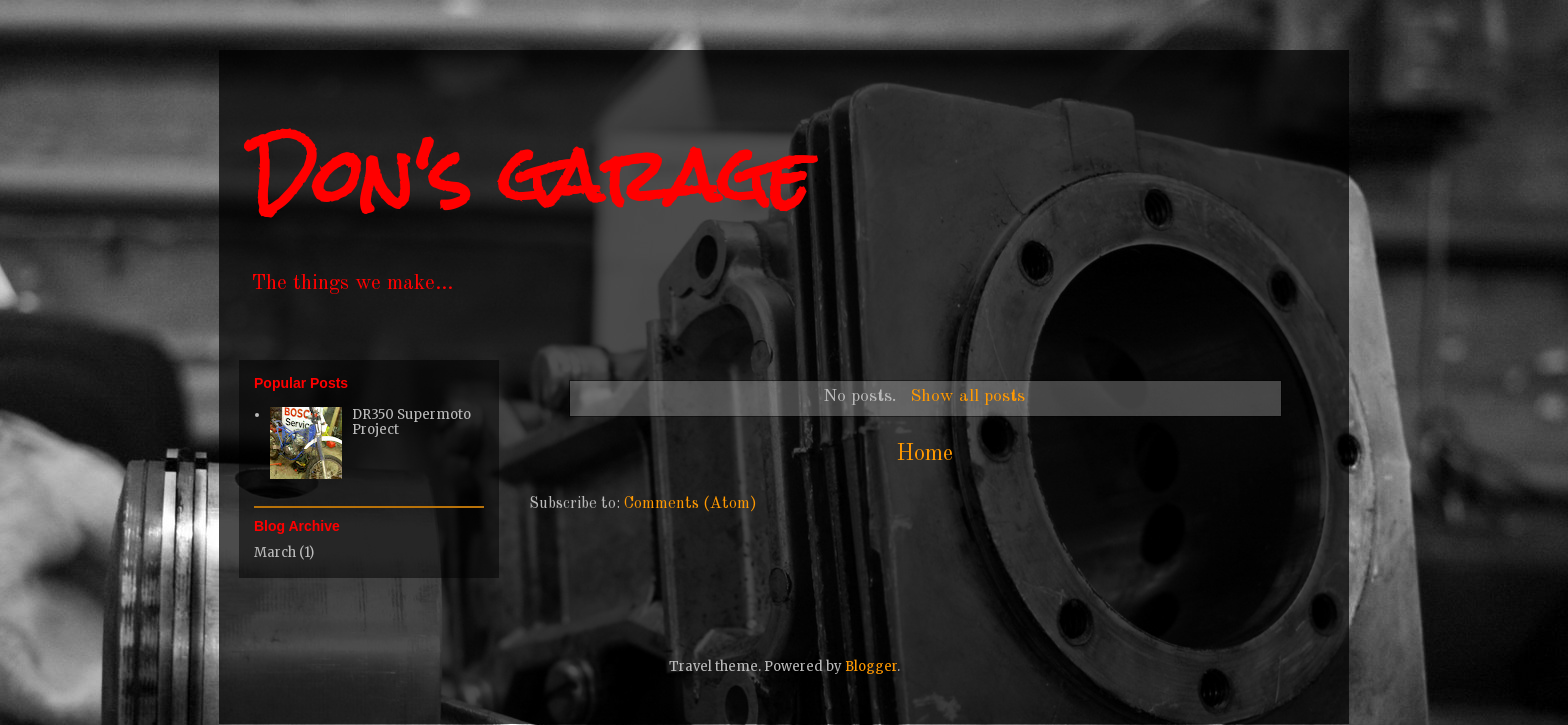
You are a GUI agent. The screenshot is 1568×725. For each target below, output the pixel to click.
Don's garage (530, 175)
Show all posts (967, 396)
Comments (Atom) (690, 504)
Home (924, 454)
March (275, 552)
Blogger (871, 666)
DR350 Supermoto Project (411, 422)
